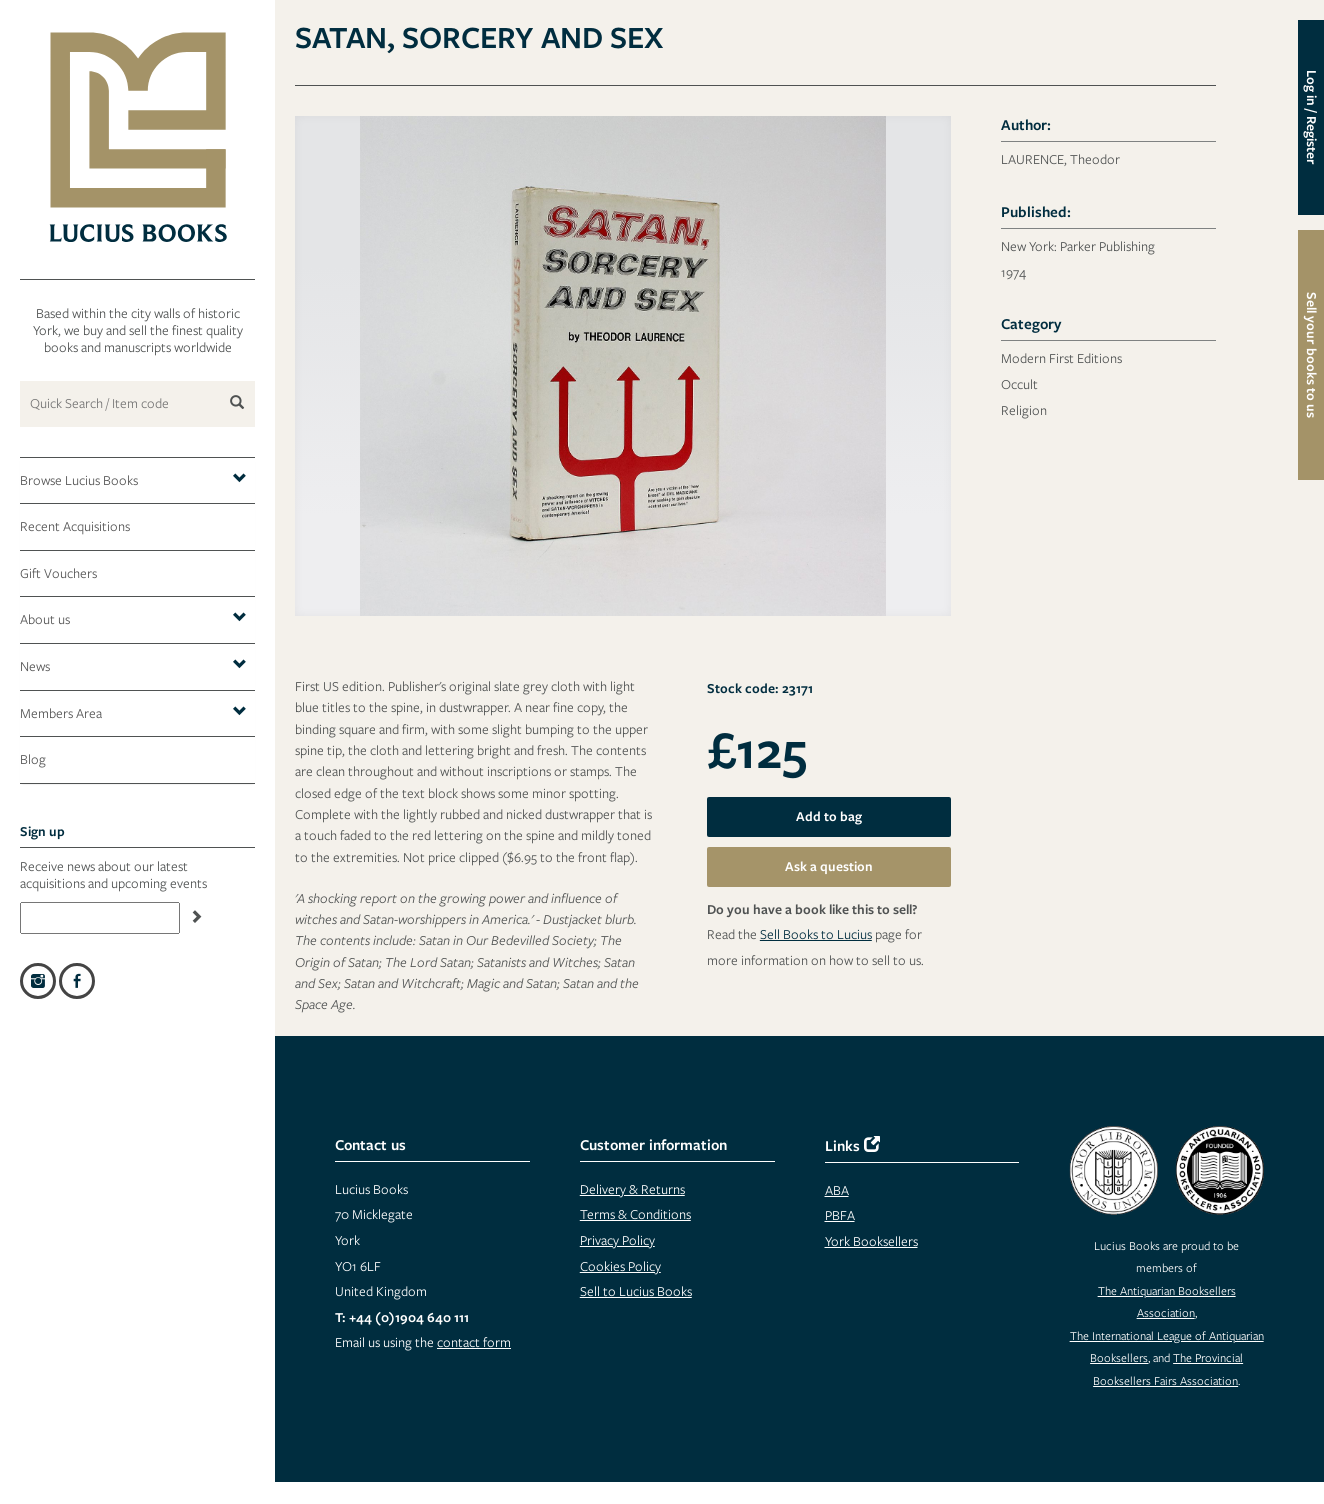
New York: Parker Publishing (1078, 246)
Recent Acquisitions (75, 526)
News (133, 665)
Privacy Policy (617, 1240)
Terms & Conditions (635, 1214)
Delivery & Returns (632, 1189)
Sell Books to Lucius (816, 934)
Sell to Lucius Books (636, 1291)
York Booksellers (871, 1241)
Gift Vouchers (58, 573)
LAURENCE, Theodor (1060, 159)
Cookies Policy (620, 1266)
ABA (837, 1190)
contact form (474, 1342)
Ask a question (829, 866)
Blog (33, 759)
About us (133, 618)
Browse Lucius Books (133, 479)
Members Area (133, 712)
